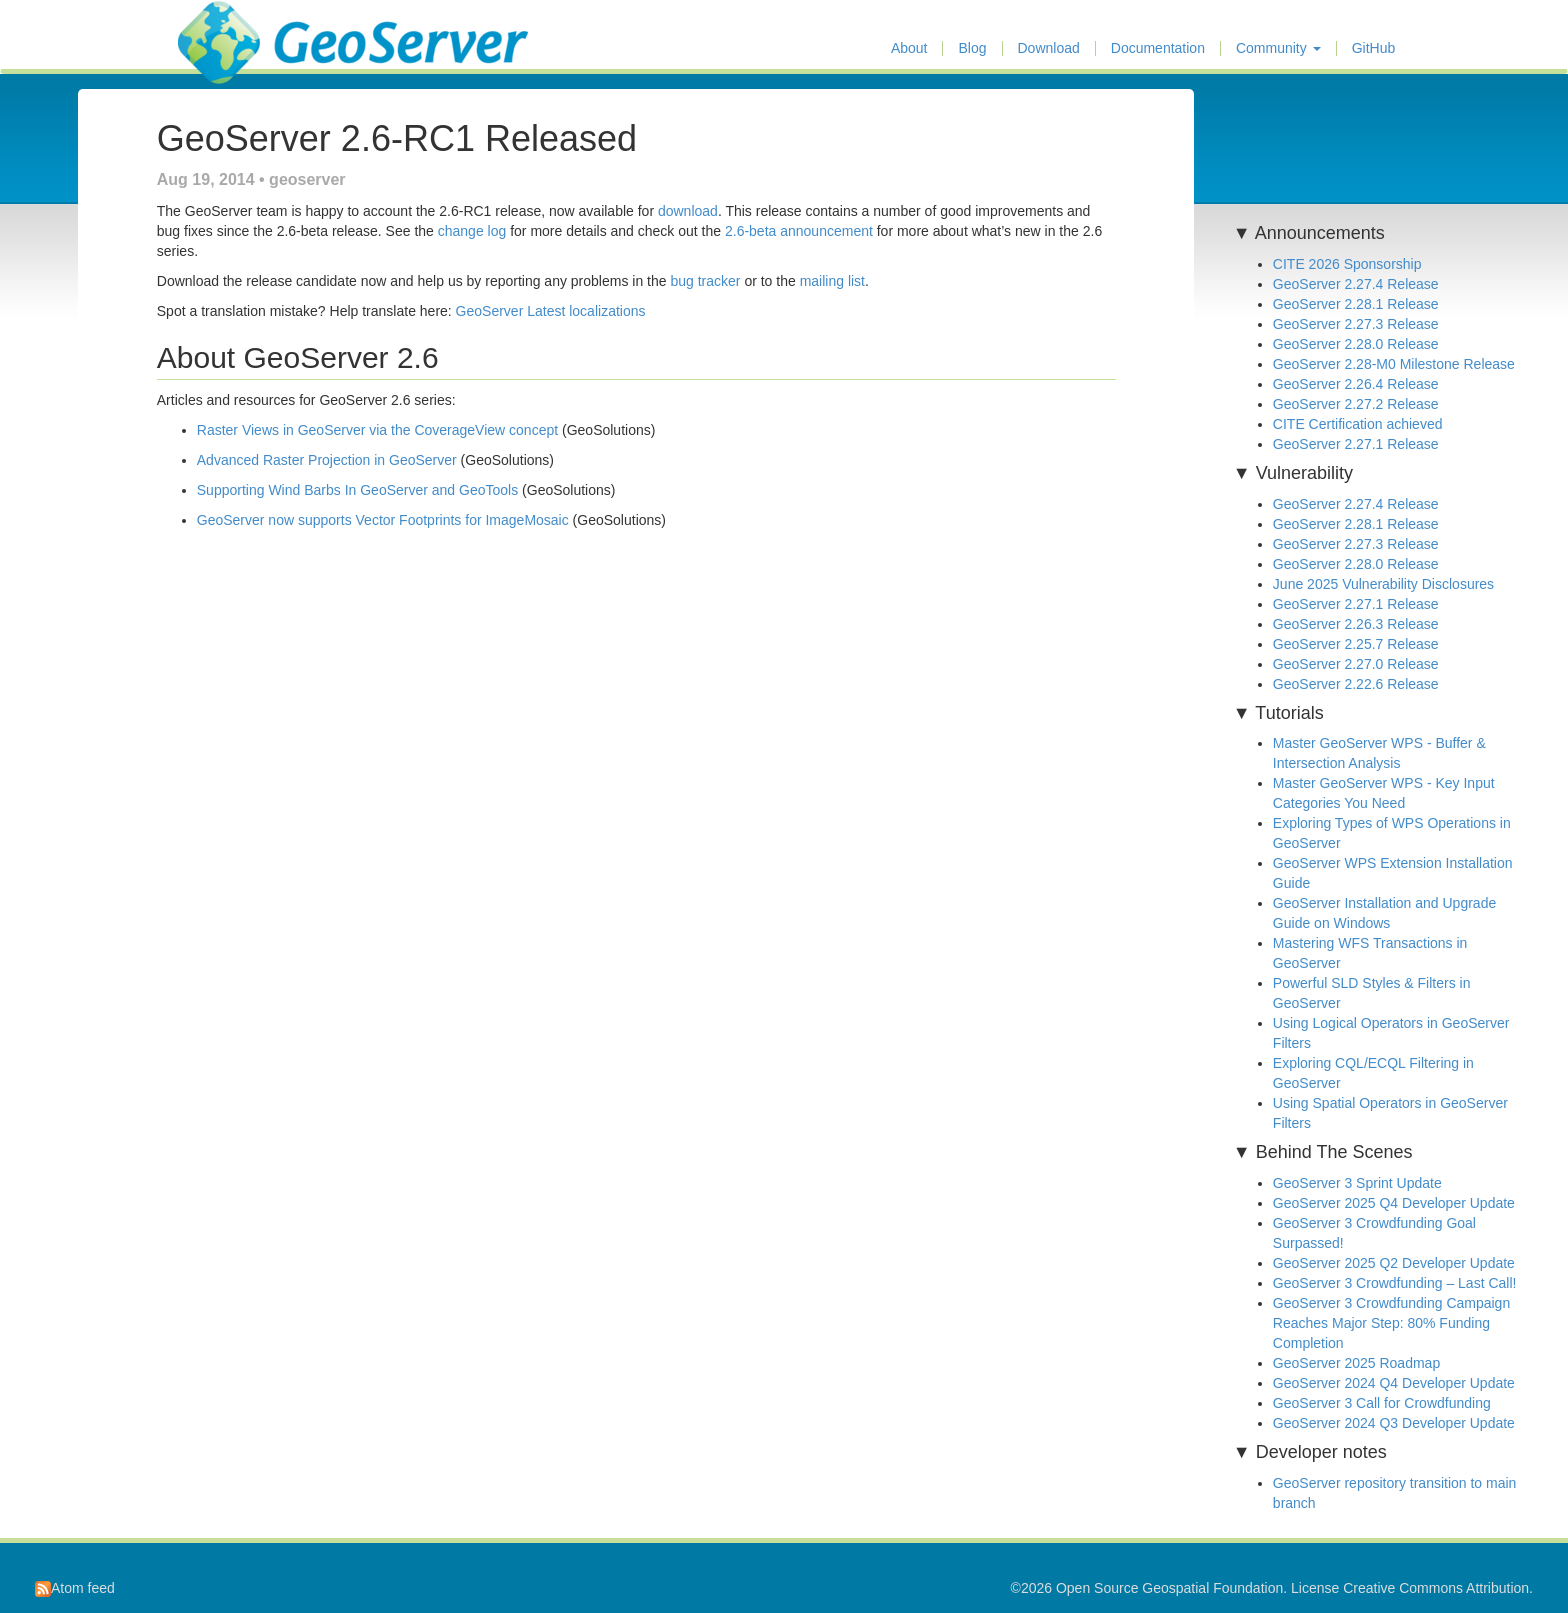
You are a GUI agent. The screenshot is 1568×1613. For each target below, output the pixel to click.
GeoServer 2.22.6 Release (1356, 684)
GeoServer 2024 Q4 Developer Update (1394, 1383)
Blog (972, 48)
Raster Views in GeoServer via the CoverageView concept (377, 430)
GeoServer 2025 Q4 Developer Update (1394, 1203)
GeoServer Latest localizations (551, 311)
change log (472, 231)
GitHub (1374, 48)
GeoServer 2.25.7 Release (1356, 644)
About (909, 48)
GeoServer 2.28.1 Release (1356, 304)
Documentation (1158, 48)
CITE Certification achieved (1358, 424)
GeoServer (236, 26)
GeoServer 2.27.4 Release (1356, 284)
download (688, 211)
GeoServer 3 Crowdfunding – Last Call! (1395, 1283)
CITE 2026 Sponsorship (1347, 264)
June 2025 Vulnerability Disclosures (1383, 584)
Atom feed (75, 1588)
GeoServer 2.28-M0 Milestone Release (1394, 364)
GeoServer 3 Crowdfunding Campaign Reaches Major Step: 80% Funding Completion (1391, 1323)
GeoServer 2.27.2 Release (1356, 404)
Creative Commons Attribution (1436, 1588)
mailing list (832, 281)
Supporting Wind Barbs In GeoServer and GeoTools (357, 490)
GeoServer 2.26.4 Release (1356, 384)
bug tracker (705, 281)
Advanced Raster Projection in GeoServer (327, 460)
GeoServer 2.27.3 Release (1356, 324)
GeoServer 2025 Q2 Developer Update (1394, 1263)
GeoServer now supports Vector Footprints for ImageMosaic (383, 520)
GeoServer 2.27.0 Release (1356, 664)
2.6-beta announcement (799, 231)
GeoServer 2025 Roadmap (1356, 1363)
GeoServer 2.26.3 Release (1356, 624)
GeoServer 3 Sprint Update (1357, 1183)
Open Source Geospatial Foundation (1169, 1588)
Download (1049, 48)
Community (1278, 48)
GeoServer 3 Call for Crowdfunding (1382, 1403)
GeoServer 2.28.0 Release (1356, 344)
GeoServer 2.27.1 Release (1356, 444)
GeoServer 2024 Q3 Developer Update (1394, 1423)
